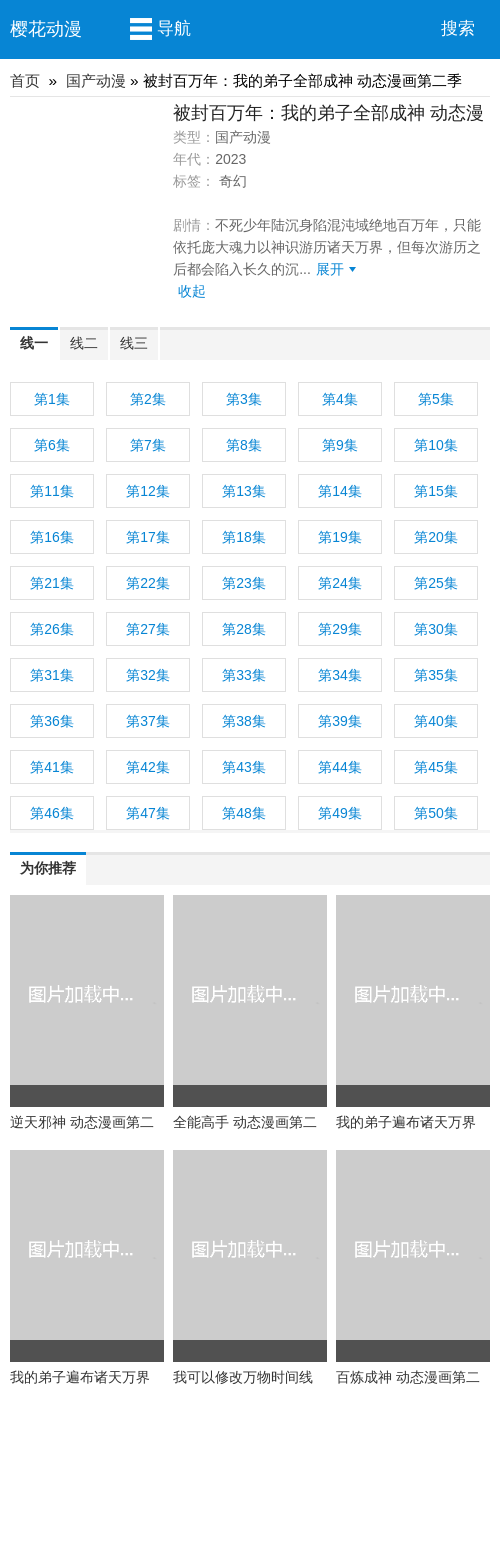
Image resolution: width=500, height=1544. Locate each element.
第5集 (436, 399)
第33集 (244, 675)
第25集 (436, 583)
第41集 (52, 767)
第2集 (148, 399)
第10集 (436, 445)
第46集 (52, 813)
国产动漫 (96, 80)
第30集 (436, 629)
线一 (34, 343)
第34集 (340, 675)
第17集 (148, 537)
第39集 (340, 721)
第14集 (340, 491)
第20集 (436, 537)
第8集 (244, 445)
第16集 (52, 537)
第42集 (148, 767)
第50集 (436, 813)
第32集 (148, 675)
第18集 (244, 537)
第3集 (244, 399)
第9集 (340, 445)
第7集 (148, 445)
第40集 (436, 721)
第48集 (244, 813)
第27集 (148, 629)
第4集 (340, 399)
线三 (134, 343)
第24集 (340, 583)
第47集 (148, 813)
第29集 (340, 629)
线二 (84, 343)
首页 (25, 80)
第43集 (244, 767)
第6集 (52, 445)
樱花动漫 (46, 29)
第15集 (436, 491)
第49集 (340, 813)
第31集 (52, 675)
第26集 (52, 629)
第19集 (340, 537)
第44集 (340, 767)
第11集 (52, 491)
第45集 (436, 767)
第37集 (148, 721)
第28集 (244, 629)
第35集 (436, 675)
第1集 (52, 399)
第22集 (148, 583)
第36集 (52, 721)
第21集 (52, 583)
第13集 (244, 491)
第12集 (148, 491)
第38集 (244, 721)
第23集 (244, 583)
